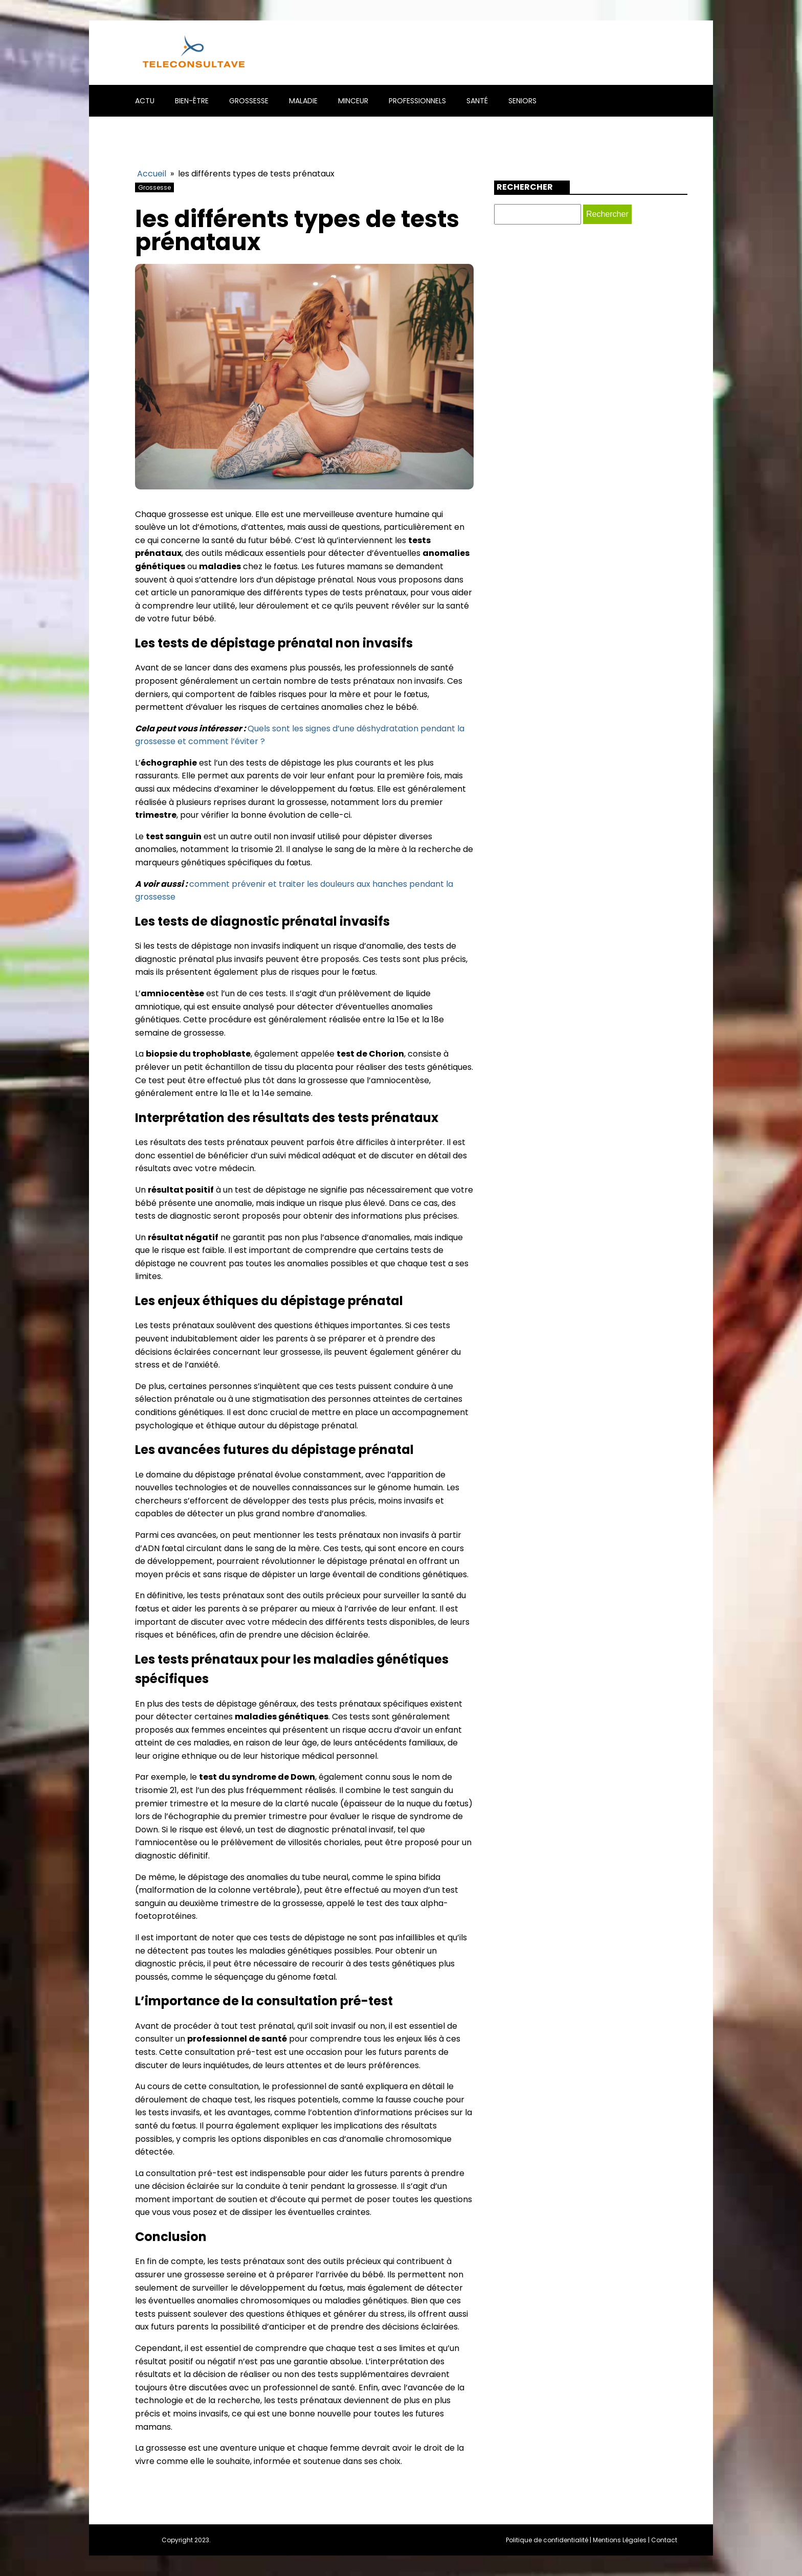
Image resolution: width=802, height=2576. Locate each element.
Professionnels (417, 101)
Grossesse (249, 101)
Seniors (522, 101)
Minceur (353, 101)
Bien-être (192, 101)
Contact (664, 2540)
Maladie (303, 101)
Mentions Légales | (622, 2540)
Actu (144, 101)
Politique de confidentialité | (549, 2540)
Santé (477, 101)
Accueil (151, 174)
